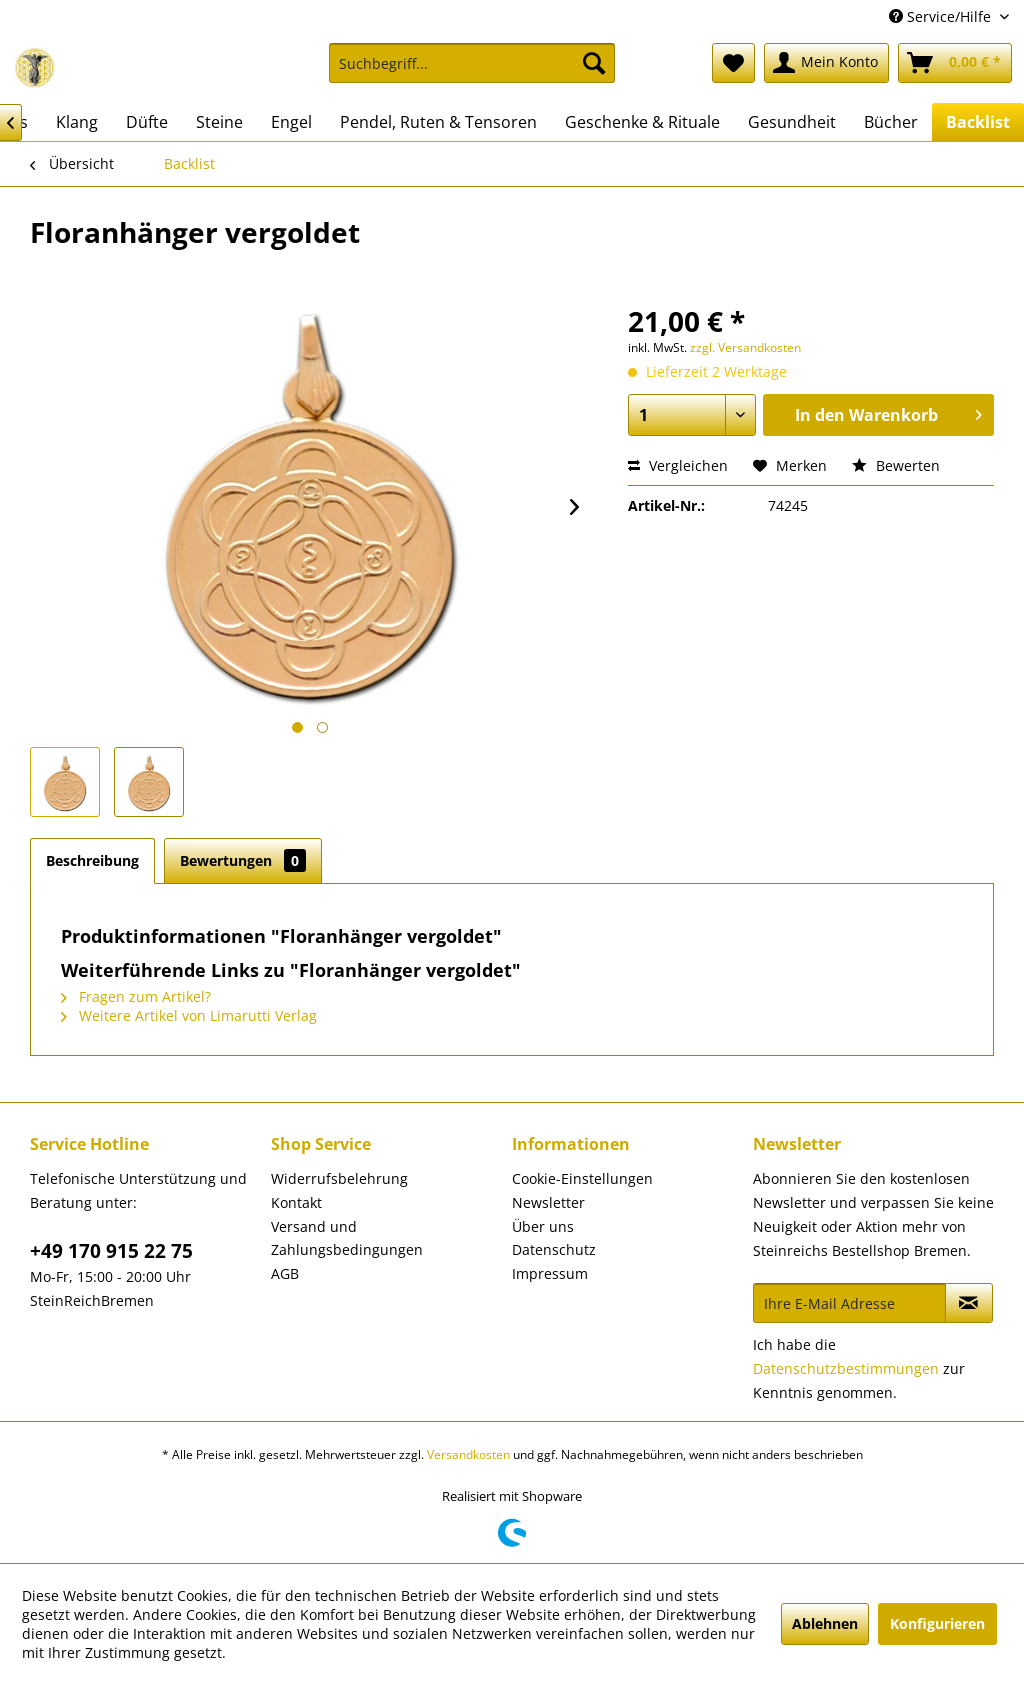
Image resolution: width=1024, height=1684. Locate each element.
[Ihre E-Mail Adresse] (849, 1303)
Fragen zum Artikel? (136, 996)
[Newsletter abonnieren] (969, 1303)
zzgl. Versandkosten (745, 347)
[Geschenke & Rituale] (642, 122)
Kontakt (296, 1202)
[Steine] (219, 122)
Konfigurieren (937, 1623)
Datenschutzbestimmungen (846, 1368)
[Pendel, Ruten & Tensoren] (438, 122)
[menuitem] (472, 72)
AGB (285, 1273)
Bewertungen (243, 860)
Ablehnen (825, 1623)
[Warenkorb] (955, 63)
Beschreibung (92, 860)
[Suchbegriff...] (472, 63)
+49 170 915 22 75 (111, 1251)
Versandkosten (468, 1454)
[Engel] (291, 122)
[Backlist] (978, 122)
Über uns (543, 1226)
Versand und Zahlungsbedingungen (347, 1238)
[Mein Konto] (826, 63)
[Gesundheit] (792, 122)
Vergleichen (678, 465)
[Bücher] (891, 122)
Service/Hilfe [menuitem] (942, 16)
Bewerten (896, 465)
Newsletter (548, 1202)
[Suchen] (594, 63)
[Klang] (77, 122)
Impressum (550, 1273)
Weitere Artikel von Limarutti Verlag (189, 1015)
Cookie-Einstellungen (582, 1178)
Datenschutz (554, 1249)
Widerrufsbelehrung (339, 1178)
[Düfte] (147, 122)
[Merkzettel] (733, 63)
